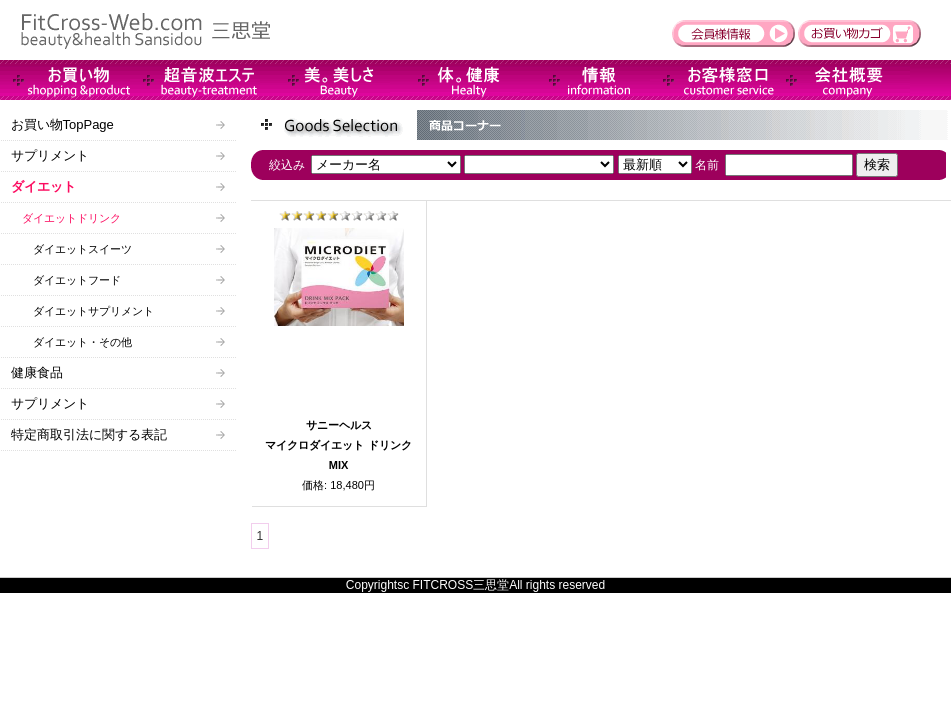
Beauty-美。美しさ (325, 80)
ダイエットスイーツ (71, 249)
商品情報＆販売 (65, 80)
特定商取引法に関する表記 (89, 434)
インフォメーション (585, 80)
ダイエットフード (66, 280)
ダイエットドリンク (66, 218)
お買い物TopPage (62, 124)
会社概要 (845, 80)
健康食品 (37, 372)
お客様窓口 (715, 80)
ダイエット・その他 (71, 342)
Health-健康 (455, 80)
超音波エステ (195, 80)
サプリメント (50, 155)
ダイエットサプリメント (82, 311)
